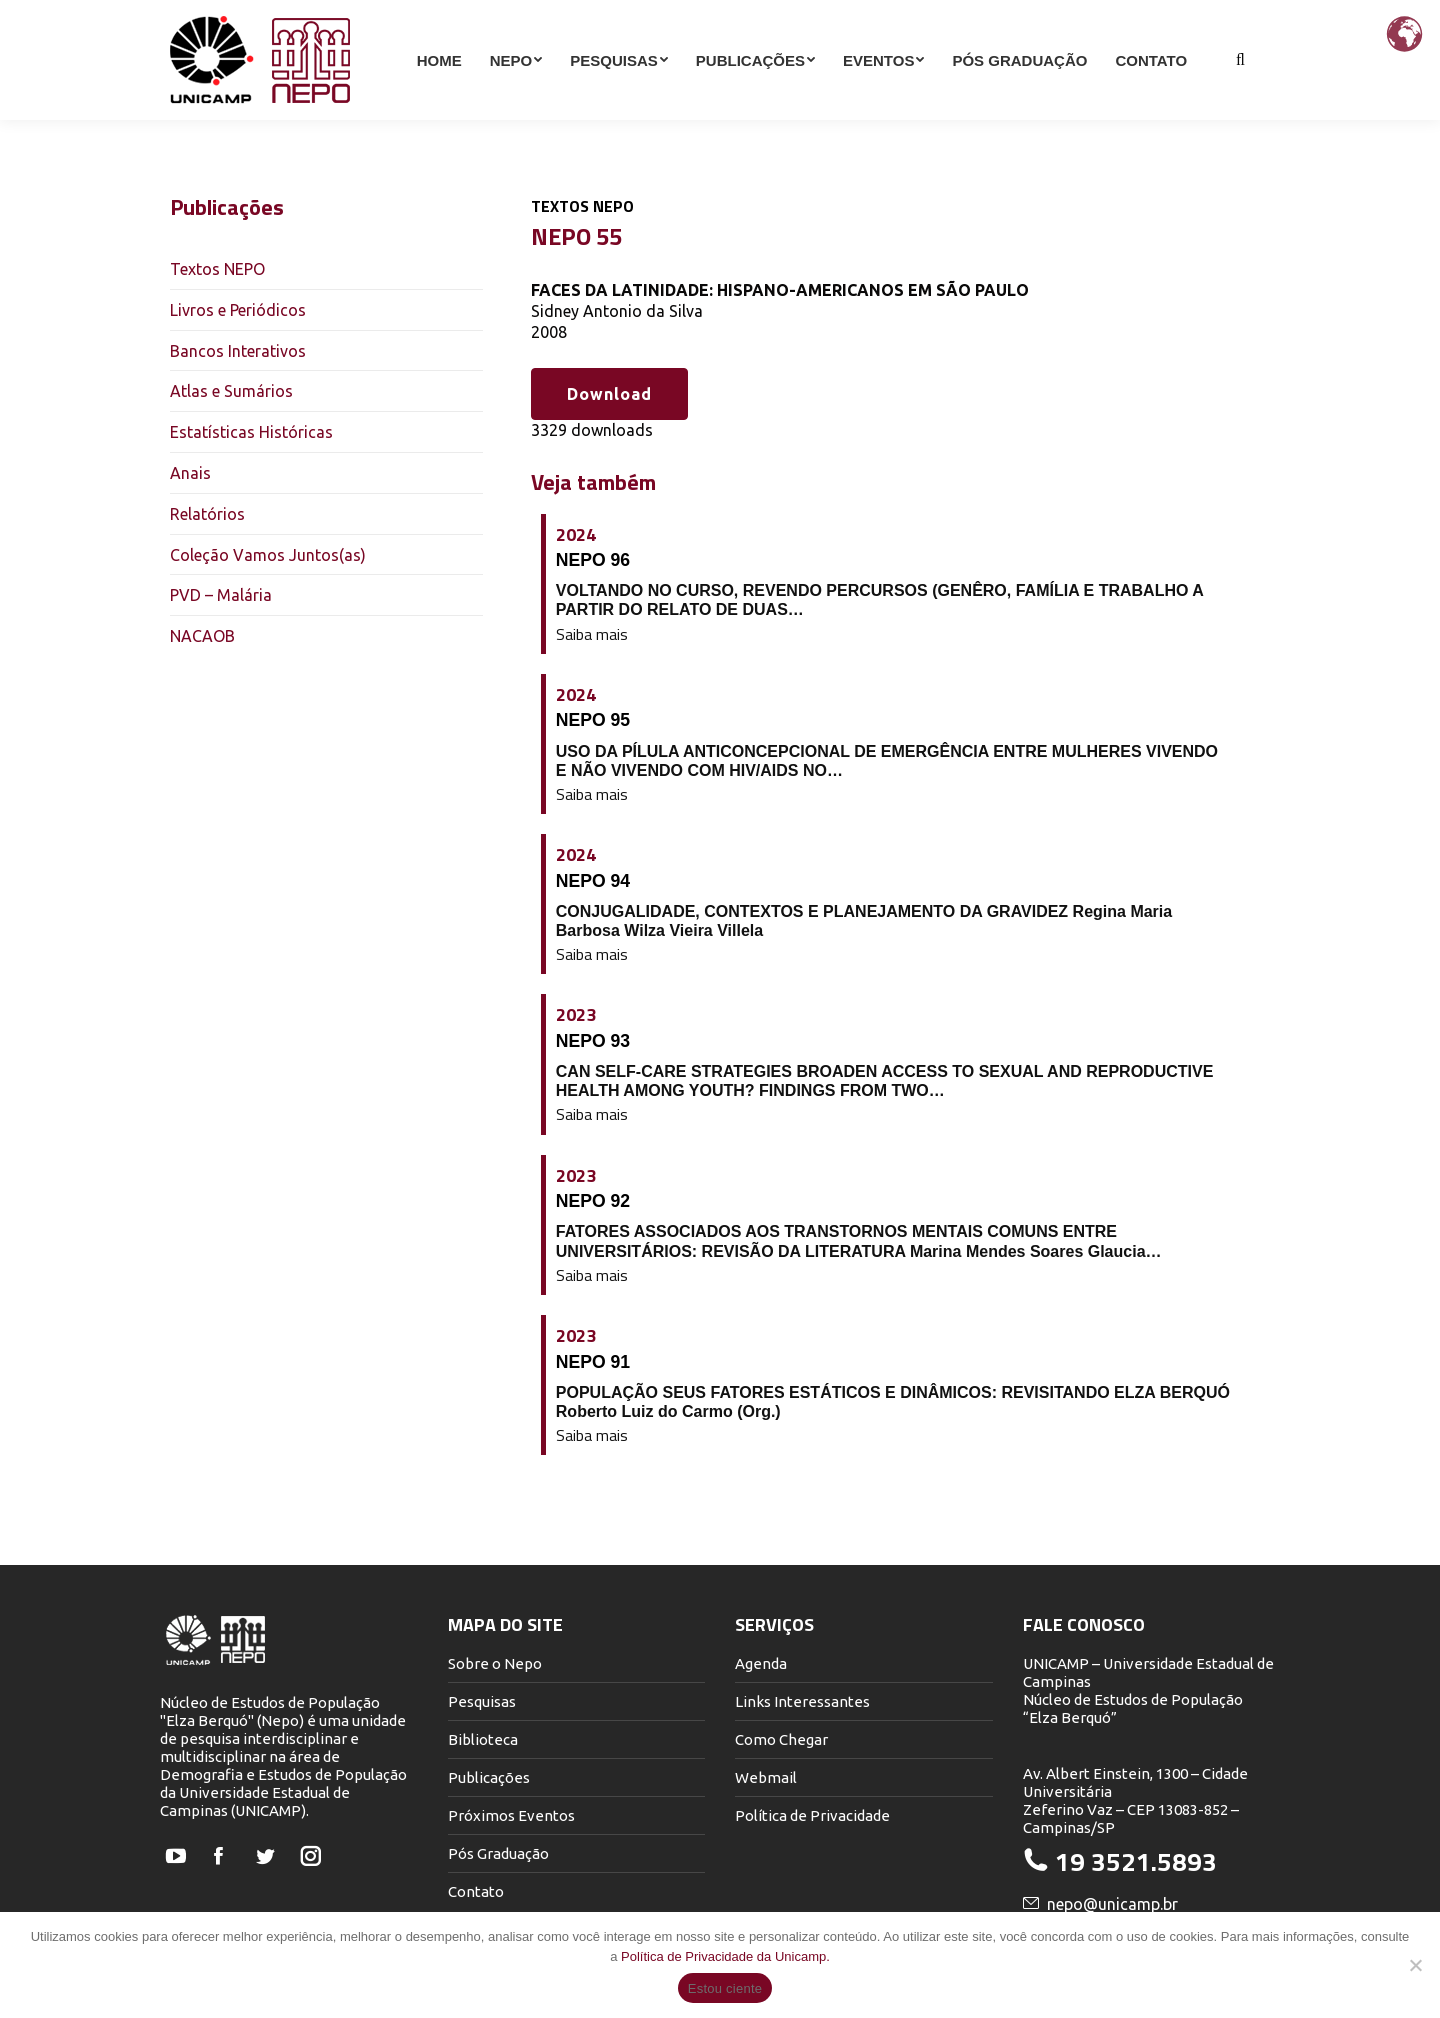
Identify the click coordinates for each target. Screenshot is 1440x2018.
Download (609, 394)
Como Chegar (781, 1739)
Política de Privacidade (812, 1815)
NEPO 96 (593, 560)
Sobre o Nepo (495, 1663)
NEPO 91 (593, 1362)
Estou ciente (725, 1988)
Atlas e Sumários (231, 391)
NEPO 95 (593, 720)
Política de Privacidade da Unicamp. (725, 1956)
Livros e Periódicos (238, 310)
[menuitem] (439, 96)
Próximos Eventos (511, 1815)
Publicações (489, 1777)
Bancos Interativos (238, 351)
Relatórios (207, 514)
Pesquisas (482, 1701)
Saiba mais (592, 634)
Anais (190, 473)
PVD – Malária (221, 595)
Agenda (761, 1663)
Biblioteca (483, 1739)
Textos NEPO (217, 269)
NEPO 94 (593, 881)
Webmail (766, 1777)
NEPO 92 (593, 1201)
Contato (476, 1891)
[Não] (1415, 1965)
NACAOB (202, 636)
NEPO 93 (593, 1041)
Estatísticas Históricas (251, 432)
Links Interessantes (802, 1701)
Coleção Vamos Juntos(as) (268, 555)
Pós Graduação (498, 1853)
